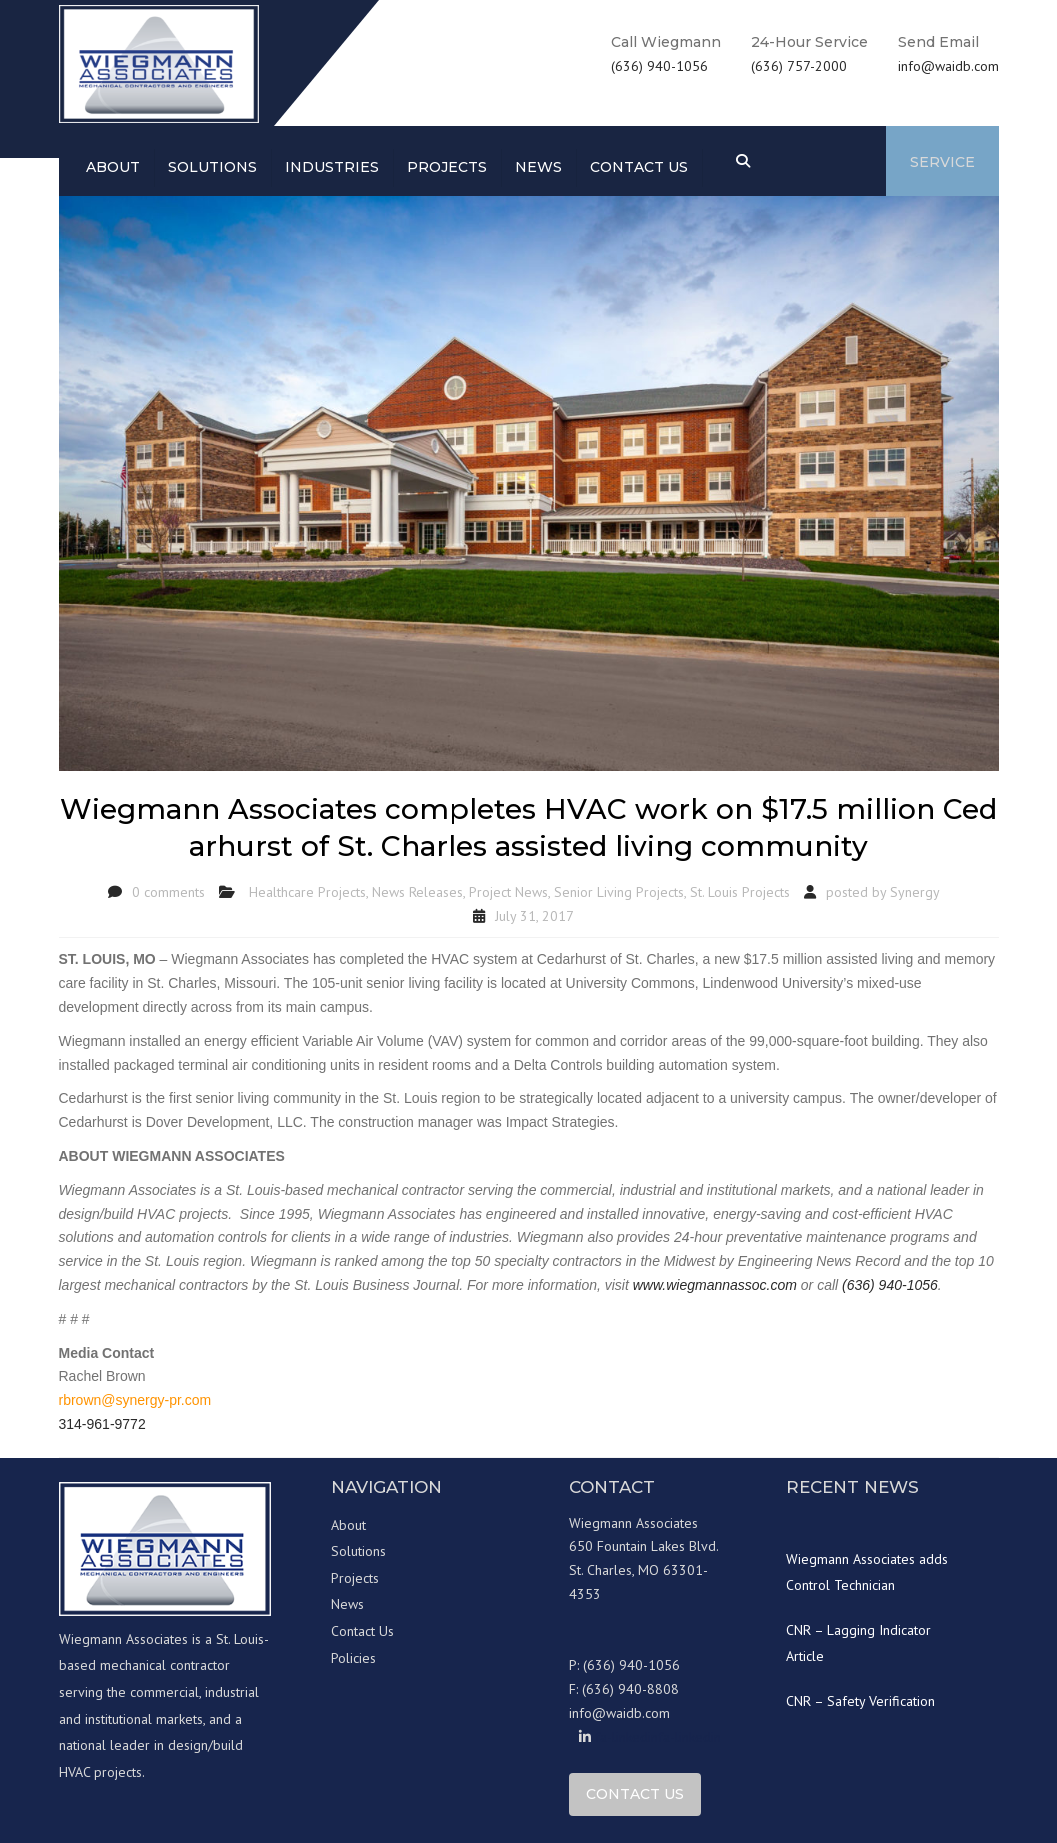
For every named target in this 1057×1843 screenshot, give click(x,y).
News (538, 167)
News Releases (417, 892)
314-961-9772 (102, 1424)
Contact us (639, 167)
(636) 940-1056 (659, 66)
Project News (508, 892)
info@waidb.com (948, 66)
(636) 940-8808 (630, 1689)
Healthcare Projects (307, 892)
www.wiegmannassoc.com (715, 1285)
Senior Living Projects (619, 892)
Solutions (212, 167)
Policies (353, 1658)
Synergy (915, 892)
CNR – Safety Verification (860, 1701)
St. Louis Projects (740, 892)
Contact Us (362, 1631)
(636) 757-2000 (799, 66)
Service (942, 162)
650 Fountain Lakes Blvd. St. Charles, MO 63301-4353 (644, 1570)
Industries (332, 167)
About (113, 167)
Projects (447, 167)
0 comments (168, 892)
